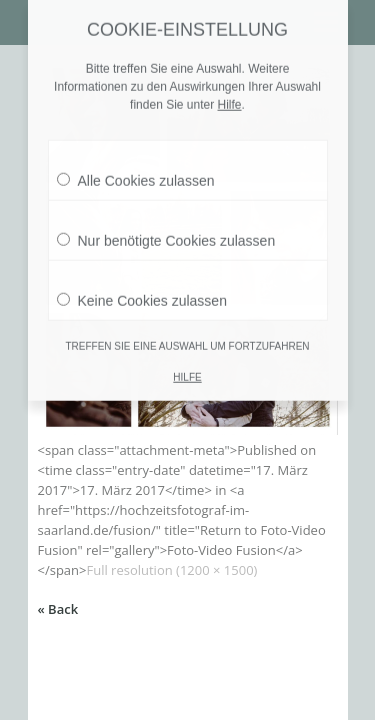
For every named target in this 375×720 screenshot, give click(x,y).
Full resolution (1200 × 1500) (171, 570)
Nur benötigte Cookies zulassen (166, 224)
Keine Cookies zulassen (142, 284)
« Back (58, 609)
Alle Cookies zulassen (136, 164)
